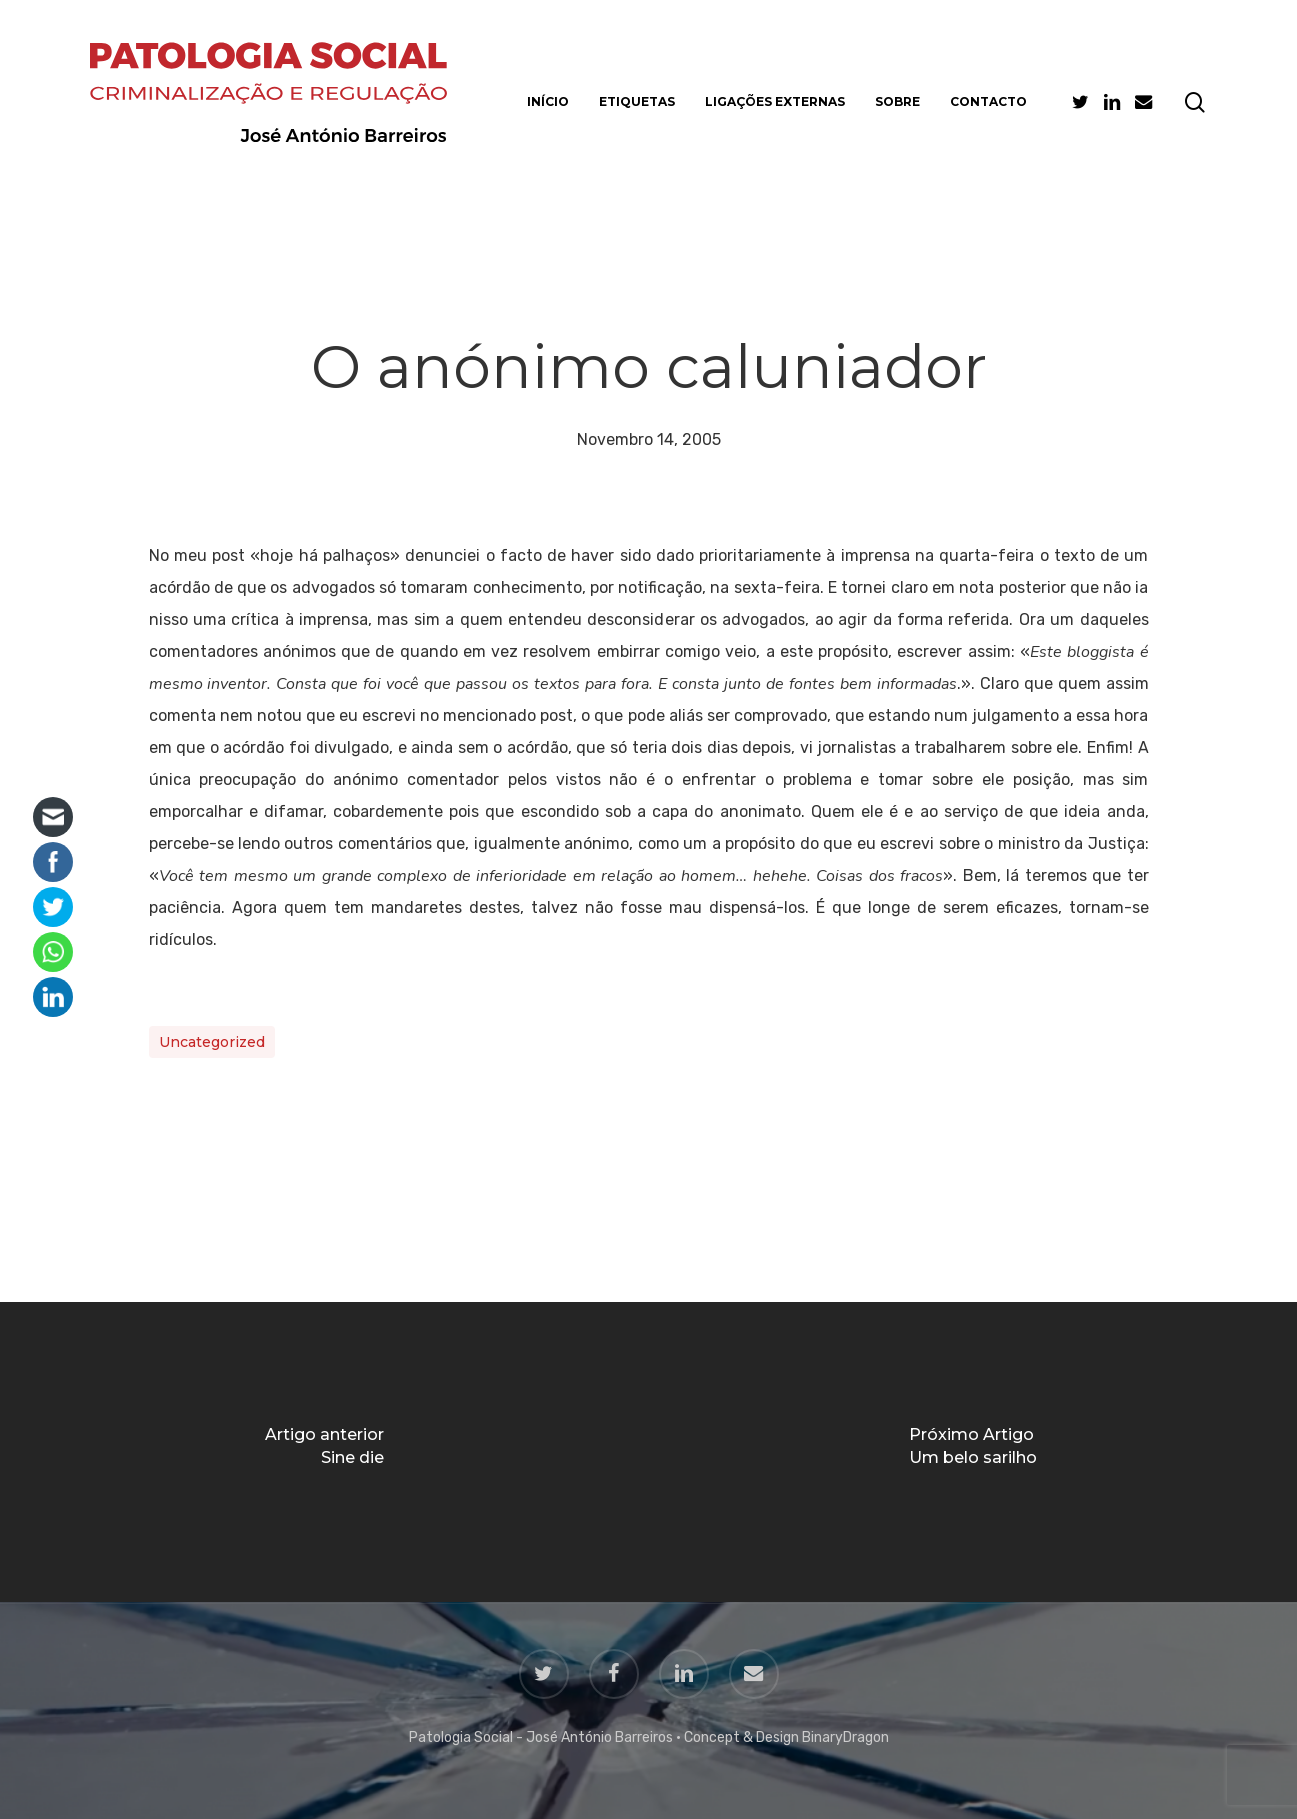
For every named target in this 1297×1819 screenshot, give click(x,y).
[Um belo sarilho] (973, 1452)
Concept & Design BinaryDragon (786, 1737)
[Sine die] (324, 1452)
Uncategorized (212, 1042)
